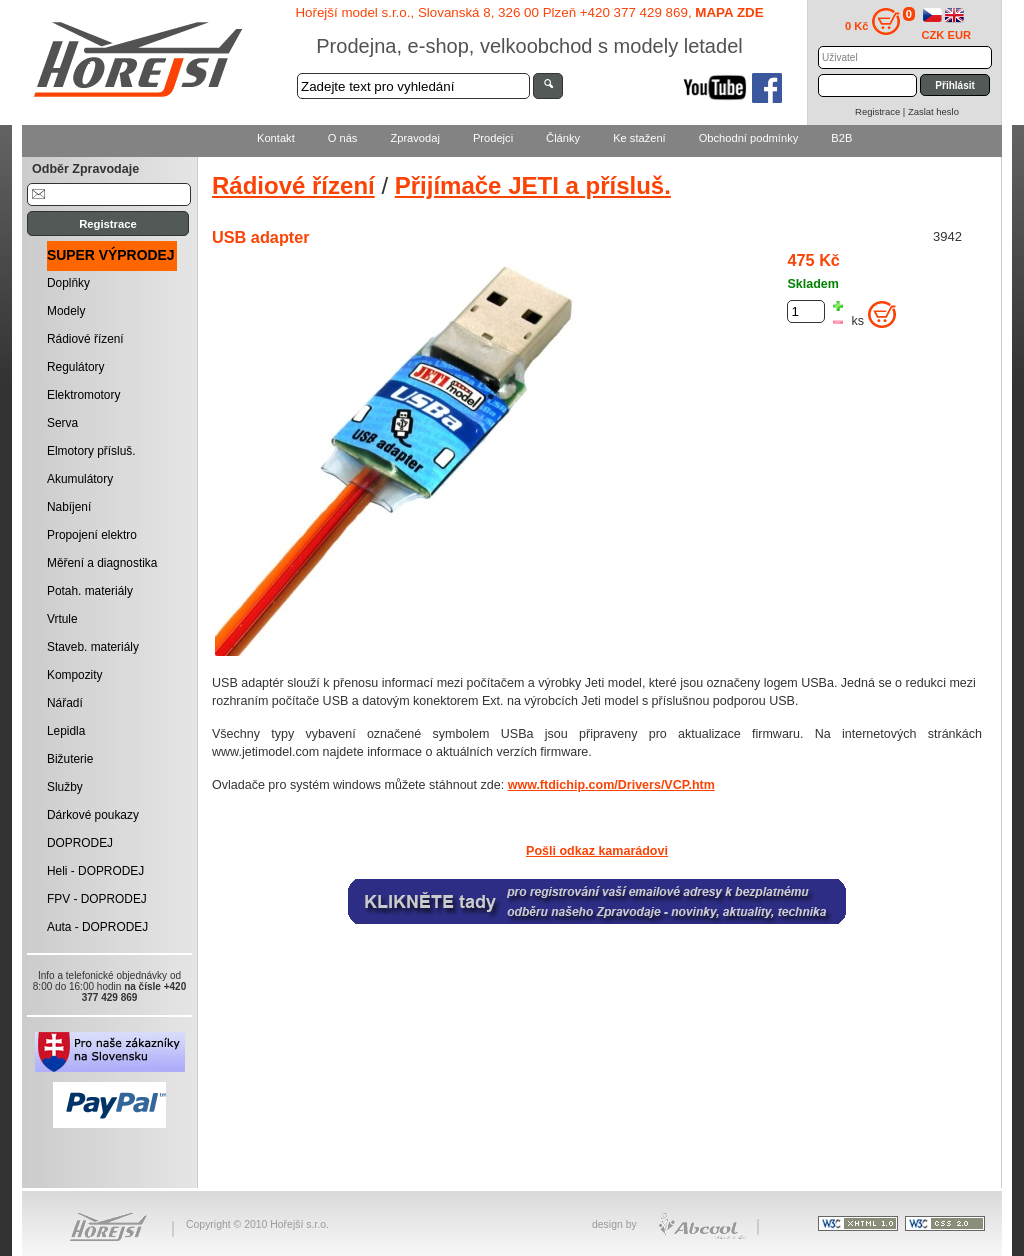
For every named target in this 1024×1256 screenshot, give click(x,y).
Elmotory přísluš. (91, 451)
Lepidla (66, 731)
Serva (62, 423)
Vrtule (62, 619)
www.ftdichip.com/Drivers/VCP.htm (611, 785)
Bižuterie (70, 759)
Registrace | (881, 111)
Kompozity (75, 675)
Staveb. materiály (93, 647)
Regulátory (76, 367)
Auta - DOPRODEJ (97, 927)
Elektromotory (83, 395)
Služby (65, 787)
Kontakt (276, 138)
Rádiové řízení (85, 339)
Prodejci (493, 138)
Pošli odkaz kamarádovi (597, 851)
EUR (960, 35)
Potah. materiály (90, 591)
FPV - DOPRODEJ (97, 899)
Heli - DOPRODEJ (95, 871)
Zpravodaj (414, 138)
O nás (343, 138)
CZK (933, 35)
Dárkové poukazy (93, 815)
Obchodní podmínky (749, 138)
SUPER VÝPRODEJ (111, 255)
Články (563, 138)
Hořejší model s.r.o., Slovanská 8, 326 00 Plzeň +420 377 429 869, (529, 12)
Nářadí (65, 703)
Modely (66, 311)
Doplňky (68, 283)
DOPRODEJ (80, 843)
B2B (841, 138)
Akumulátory (80, 479)
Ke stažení (639, 138)
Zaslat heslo (933, 111)
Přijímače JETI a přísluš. (533, 185)
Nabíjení (69, 507)
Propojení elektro (92, 535)
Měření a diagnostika (102, 563)
